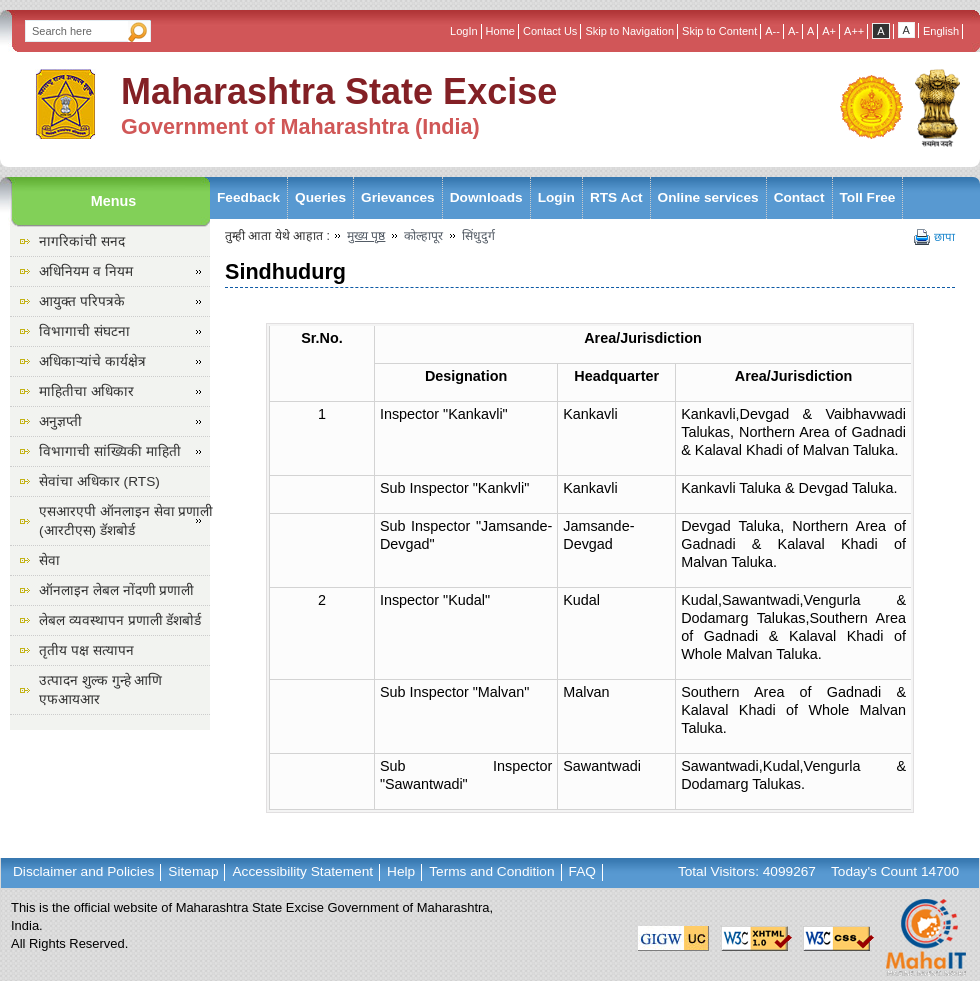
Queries (320, 197)
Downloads (486, 197)
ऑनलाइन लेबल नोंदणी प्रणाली (116, 590)
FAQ (582, 871)
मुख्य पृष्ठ (366, 236)
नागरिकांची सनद (82, 241)
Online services (708, 197)
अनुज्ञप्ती (60, 421)
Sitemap (193, 871)
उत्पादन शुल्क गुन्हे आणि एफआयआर (100, 690)
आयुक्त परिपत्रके (82, 301)
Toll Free (868, 197)
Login (556, 197)
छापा (944, 237)
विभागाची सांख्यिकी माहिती (110, 451)
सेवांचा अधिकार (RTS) (99, 481)
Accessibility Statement (302, 871)
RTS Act (616, 197)
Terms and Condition (491, 871)
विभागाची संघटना (84, 331)
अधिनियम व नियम (86, 271)
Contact (799, 197)
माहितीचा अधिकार (86, 391)
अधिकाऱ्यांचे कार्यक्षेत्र (92, 361)
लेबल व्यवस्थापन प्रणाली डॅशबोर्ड (120, 620)
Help (401, 871)
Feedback (248, 197)
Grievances (398, 197)
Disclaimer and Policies (83, 871)
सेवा (49, 560)
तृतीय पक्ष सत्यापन (86, 650)
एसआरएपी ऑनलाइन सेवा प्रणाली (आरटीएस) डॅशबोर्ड (126, 521)
